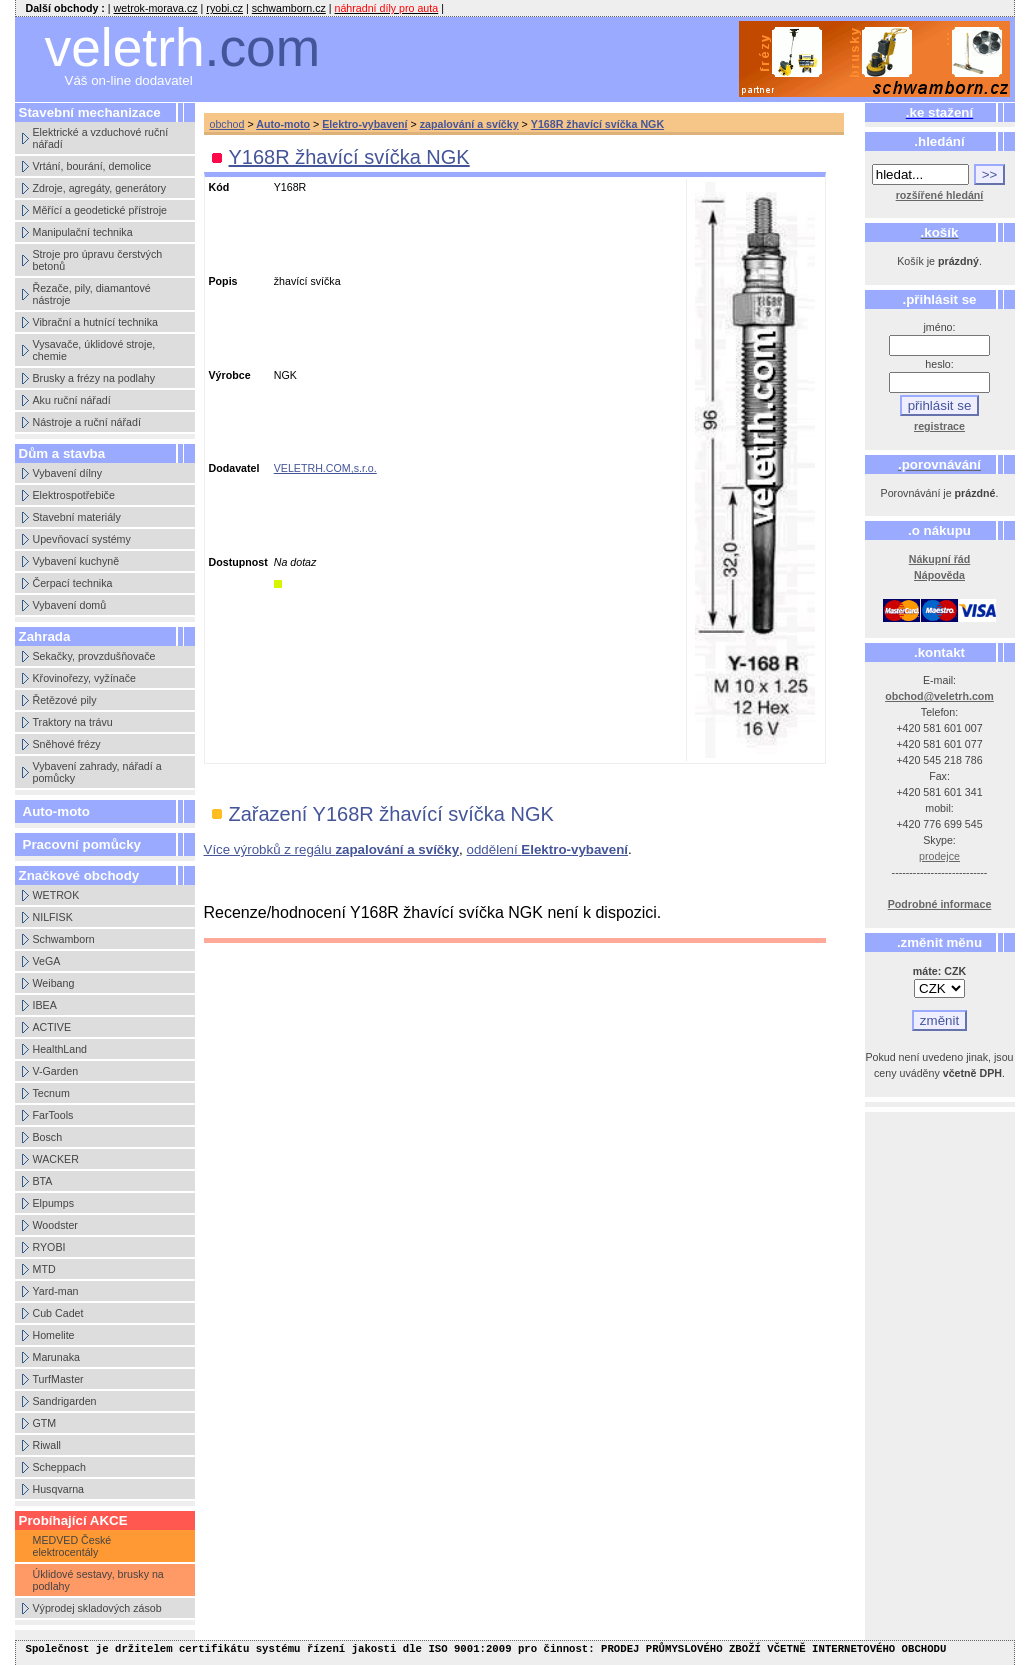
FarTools (53, 1115)
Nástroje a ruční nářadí (87, 422)
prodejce (939, 856)
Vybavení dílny (68, 473)
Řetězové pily (65, 700)
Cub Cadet (58, 1313)
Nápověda (939, 575)
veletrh (183, 47)
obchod (227, 124)
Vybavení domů (70, 605)
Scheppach (59, 1467)
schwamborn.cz (289, 8)
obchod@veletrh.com (939, 696)
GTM (45, 1423)
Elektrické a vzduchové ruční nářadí (101, 138)
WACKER (56, 1159)
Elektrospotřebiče (74, 495)
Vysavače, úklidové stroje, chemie (94, 350)
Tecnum (51, 1093)
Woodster (55, 1225)
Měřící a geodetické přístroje (100, 210)
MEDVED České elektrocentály (72, 1546)
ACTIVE (52, 1027)
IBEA (45, 1005)
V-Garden (56, 1071)
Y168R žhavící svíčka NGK (597, 124)
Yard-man (56, 1291)
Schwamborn (64, 939)
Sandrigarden (65, 1401)
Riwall (47, 1445)
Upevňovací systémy (82, 539)
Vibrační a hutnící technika (95, 322)
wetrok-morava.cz (156, 8)
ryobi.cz (224, 8)
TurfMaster (58, 1379)
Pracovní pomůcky (82, 844)
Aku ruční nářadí (72, 400)
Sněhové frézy (67, 744)
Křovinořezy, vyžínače (84, 678)
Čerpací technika (73, 583)
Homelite (54, 1335)
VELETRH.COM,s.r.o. (325, 468)
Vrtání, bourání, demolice (92, 166)
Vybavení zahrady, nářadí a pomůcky (97, 772)
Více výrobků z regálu (332, 849)
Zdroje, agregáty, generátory (100, 188)
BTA (43, 1181)
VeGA (47, 961)
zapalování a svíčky (469, 124)
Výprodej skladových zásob (97, 1608)
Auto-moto (56, 811)
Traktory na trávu (73, 722)
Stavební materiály (77, 517)
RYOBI (49, 1247)
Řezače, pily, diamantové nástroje (92, 294)
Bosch (48, 1137)
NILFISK (53, 917)
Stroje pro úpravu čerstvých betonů (98, 260)
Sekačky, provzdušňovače (94, 656)
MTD (44, 1269)
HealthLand (60, 1049)
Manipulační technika (83, 232)
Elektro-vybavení (364, 124)
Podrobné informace (940, 904)
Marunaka (56, 1357)
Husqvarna (59, 1489)
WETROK (56, 895)
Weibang (54, 983)
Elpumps (53, 1203)
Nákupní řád (940, 559)
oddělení (548, 849)
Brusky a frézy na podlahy (94, 378)
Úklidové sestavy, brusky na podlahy (98, 1580)
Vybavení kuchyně (76, 561)
